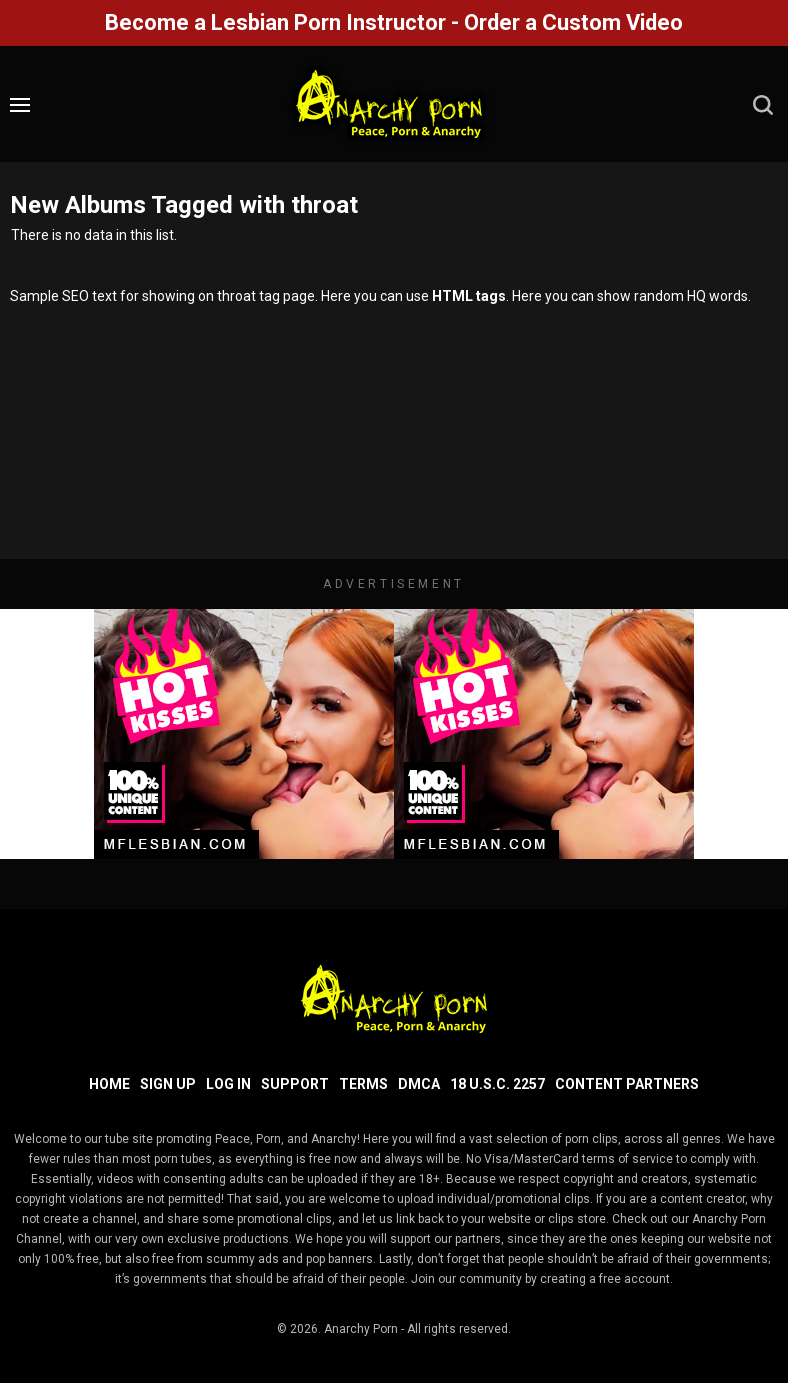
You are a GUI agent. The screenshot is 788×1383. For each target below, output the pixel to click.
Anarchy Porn (361, 1329)
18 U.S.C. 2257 (497, 1084)
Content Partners (627, 1084)
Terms (363, 1084)
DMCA (419, 1084)
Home (109, 1084)
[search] (763, 105)
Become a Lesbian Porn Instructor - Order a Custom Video (394, 22)
